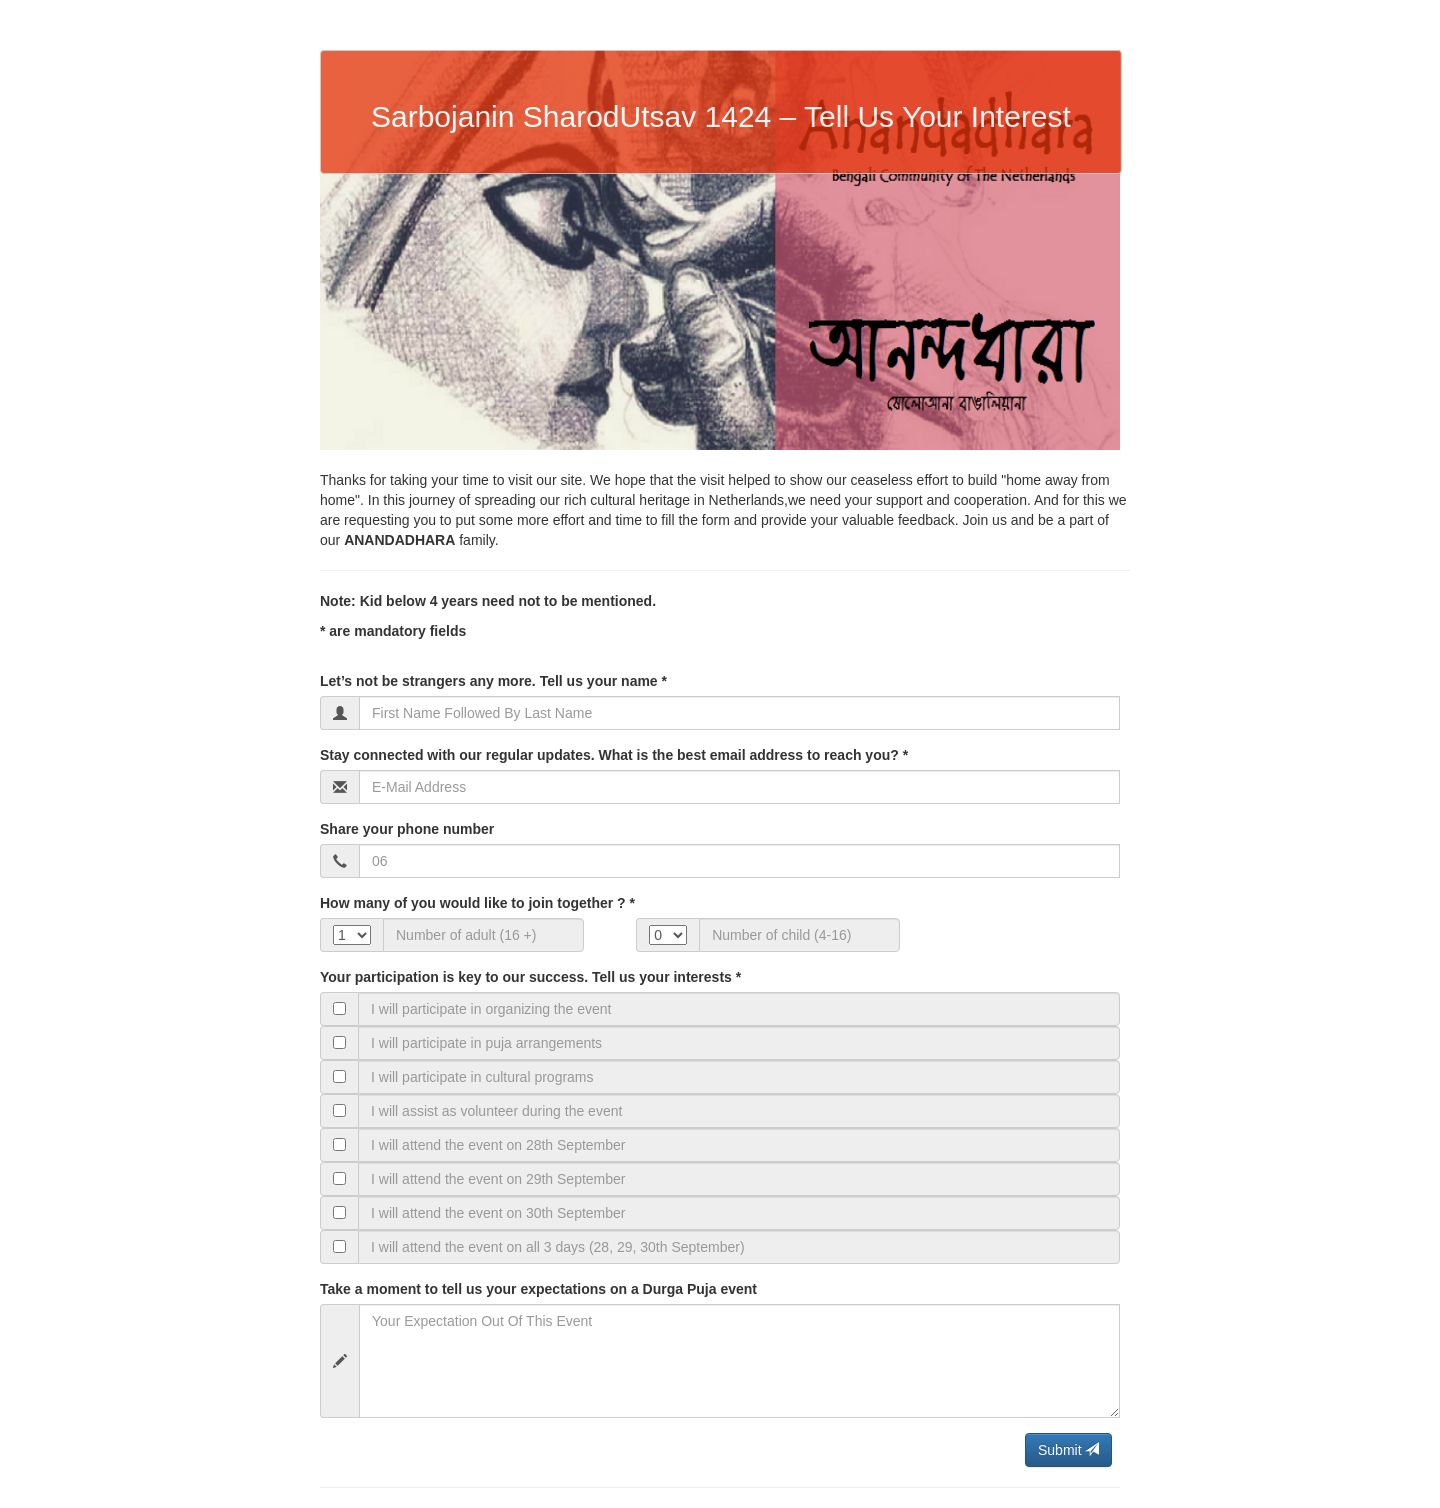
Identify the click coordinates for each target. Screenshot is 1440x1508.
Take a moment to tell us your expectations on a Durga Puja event (538, 1289)
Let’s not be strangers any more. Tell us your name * (493, 681)
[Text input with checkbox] (739, 1009)
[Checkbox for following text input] (339, 1008)
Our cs (610, 934)
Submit (1068, 1450)
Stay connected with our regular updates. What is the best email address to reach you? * (614, 755)
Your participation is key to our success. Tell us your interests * (530, 977)
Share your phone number (407, 829)
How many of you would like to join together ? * (477, 903)
